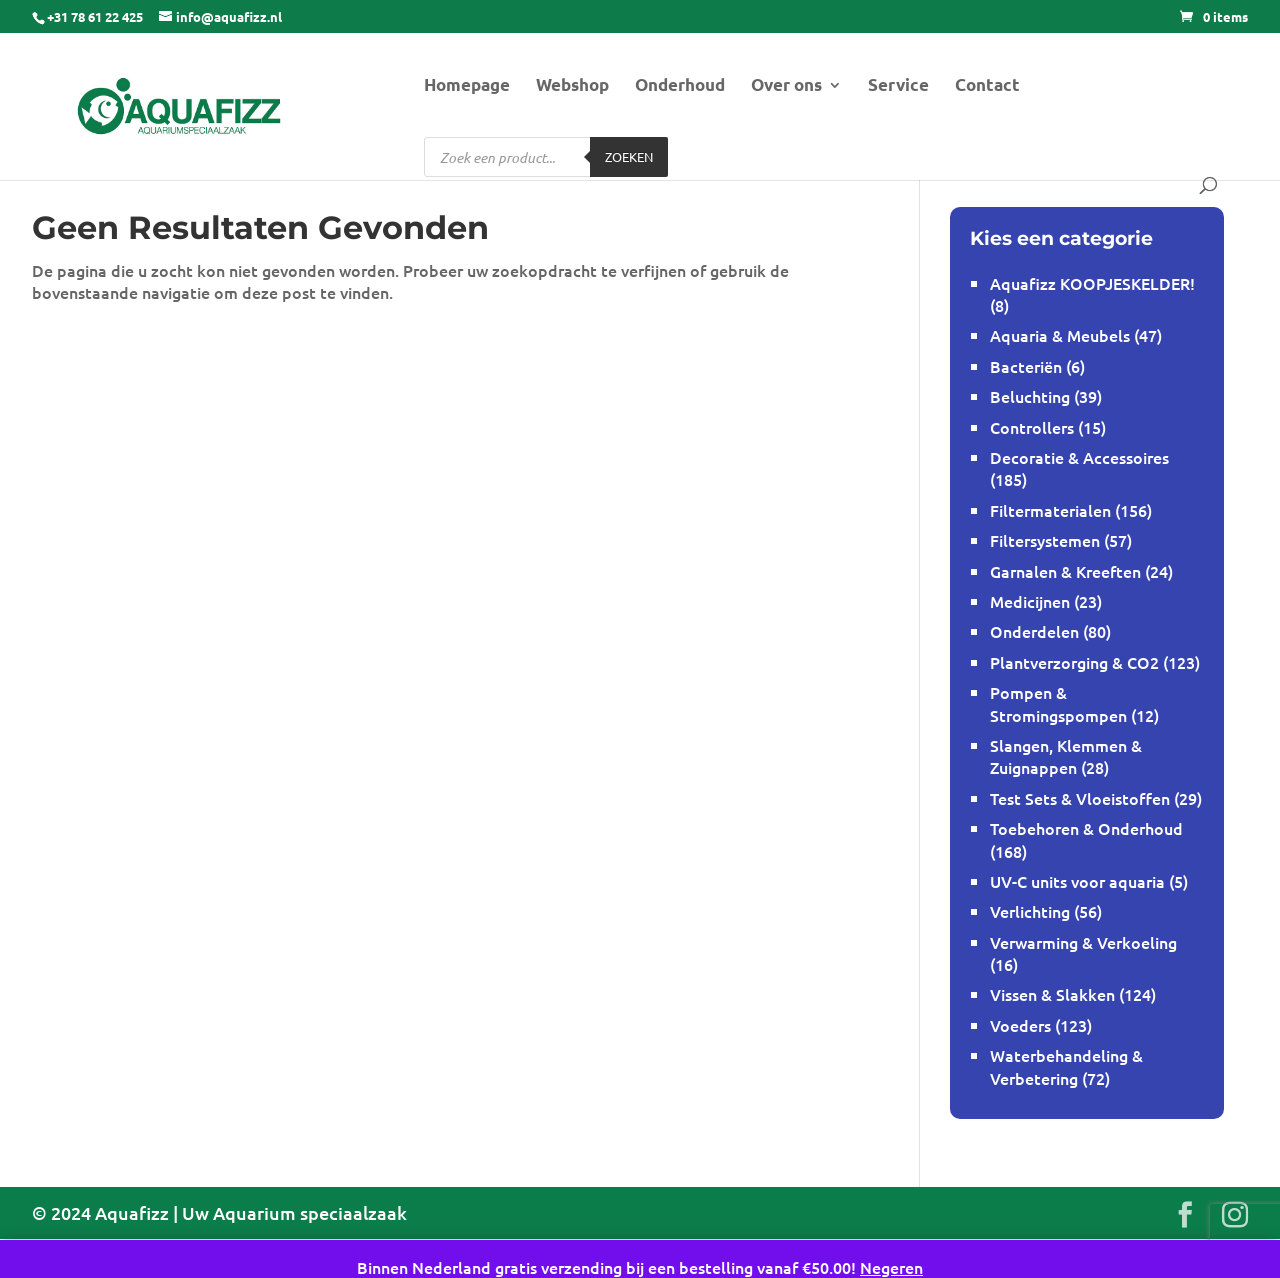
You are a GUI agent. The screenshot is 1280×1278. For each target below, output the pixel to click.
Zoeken (629, 156)
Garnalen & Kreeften (1065, 571)
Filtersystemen (1045, 540)
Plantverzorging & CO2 (1074, 662)
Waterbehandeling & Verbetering (1066, 1066)
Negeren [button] (891, 1267)
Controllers (1032, 427)
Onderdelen (1034, 631)
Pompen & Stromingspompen (1058, 703)
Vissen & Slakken (1052, 994)
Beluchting (1030, 396)
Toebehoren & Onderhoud (1086, 828)
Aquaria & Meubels (1060, 335)
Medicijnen (1030, 601)
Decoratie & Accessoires (1079, 457)
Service (898, 86)
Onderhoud (680, 86)
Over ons (786, 86)
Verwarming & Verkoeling (1083, 942)
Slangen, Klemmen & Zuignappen (1066, 756)
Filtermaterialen (1050, 510)
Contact (987, 86)
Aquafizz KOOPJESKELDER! (1092, 283)
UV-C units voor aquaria (1077, 881)
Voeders (1020, 1025)
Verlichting (1030, 911)
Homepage (467, 86)
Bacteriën (1026, 366)
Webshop (572, 86)
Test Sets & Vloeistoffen (1080, 798)
